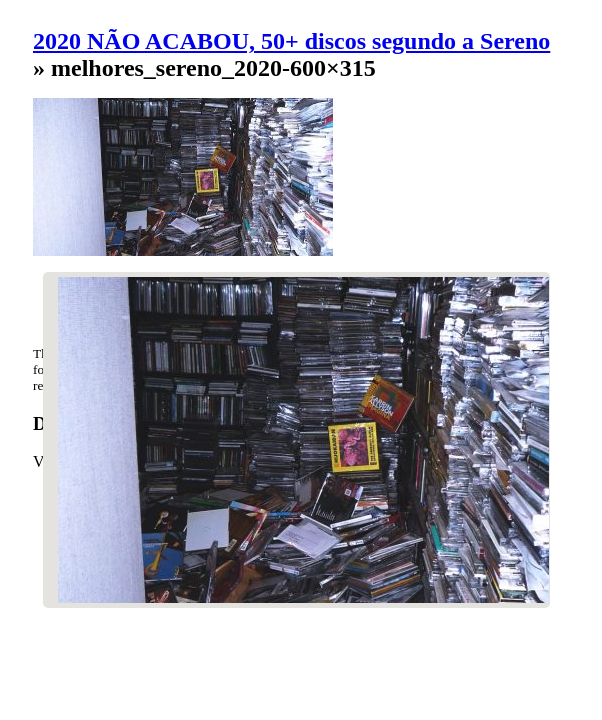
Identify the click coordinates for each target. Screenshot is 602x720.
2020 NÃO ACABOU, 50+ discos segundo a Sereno (291, 41)
